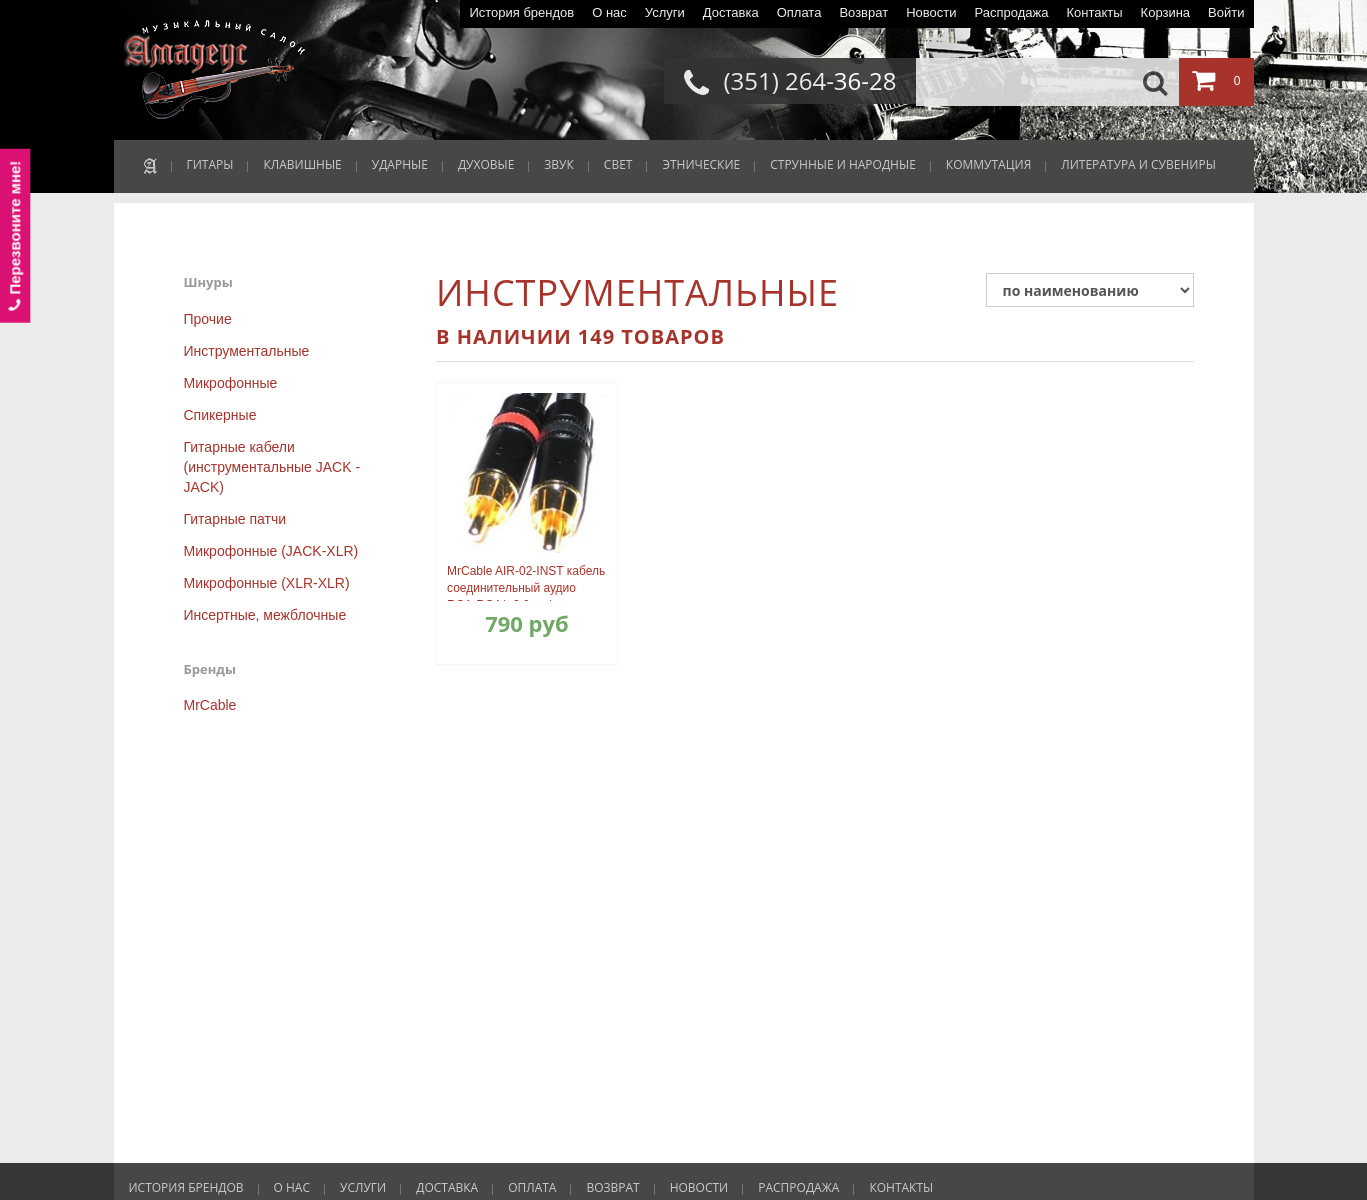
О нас (609, 12)
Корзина (1166, 12)
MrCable (210, 705)
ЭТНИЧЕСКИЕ (701, 164)
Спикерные (220, 415)
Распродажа (1011, 12)
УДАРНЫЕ (400, 164)
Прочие (208, 319)
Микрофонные (231, 383)
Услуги (665, 12)
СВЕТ (618, 164)
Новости (931, 12)
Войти (1226, 12)
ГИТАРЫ (210, 164)
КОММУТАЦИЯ (988, 164)
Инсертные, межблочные (265, 615)
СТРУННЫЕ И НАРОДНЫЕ (843, 164)
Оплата (799, 12)
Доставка (731, 12)
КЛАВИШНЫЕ (302, 164)
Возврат (863, 12)
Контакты (1094, 12)
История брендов (521, 12)
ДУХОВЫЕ (486, 164)
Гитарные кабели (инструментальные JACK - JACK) (272, 467)
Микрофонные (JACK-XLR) (271, 551)
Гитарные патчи (235, 519)
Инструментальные (247, 351)
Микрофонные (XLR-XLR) (267, 583)
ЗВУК (558, 164)
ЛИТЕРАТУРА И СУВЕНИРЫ (1138, 164)
